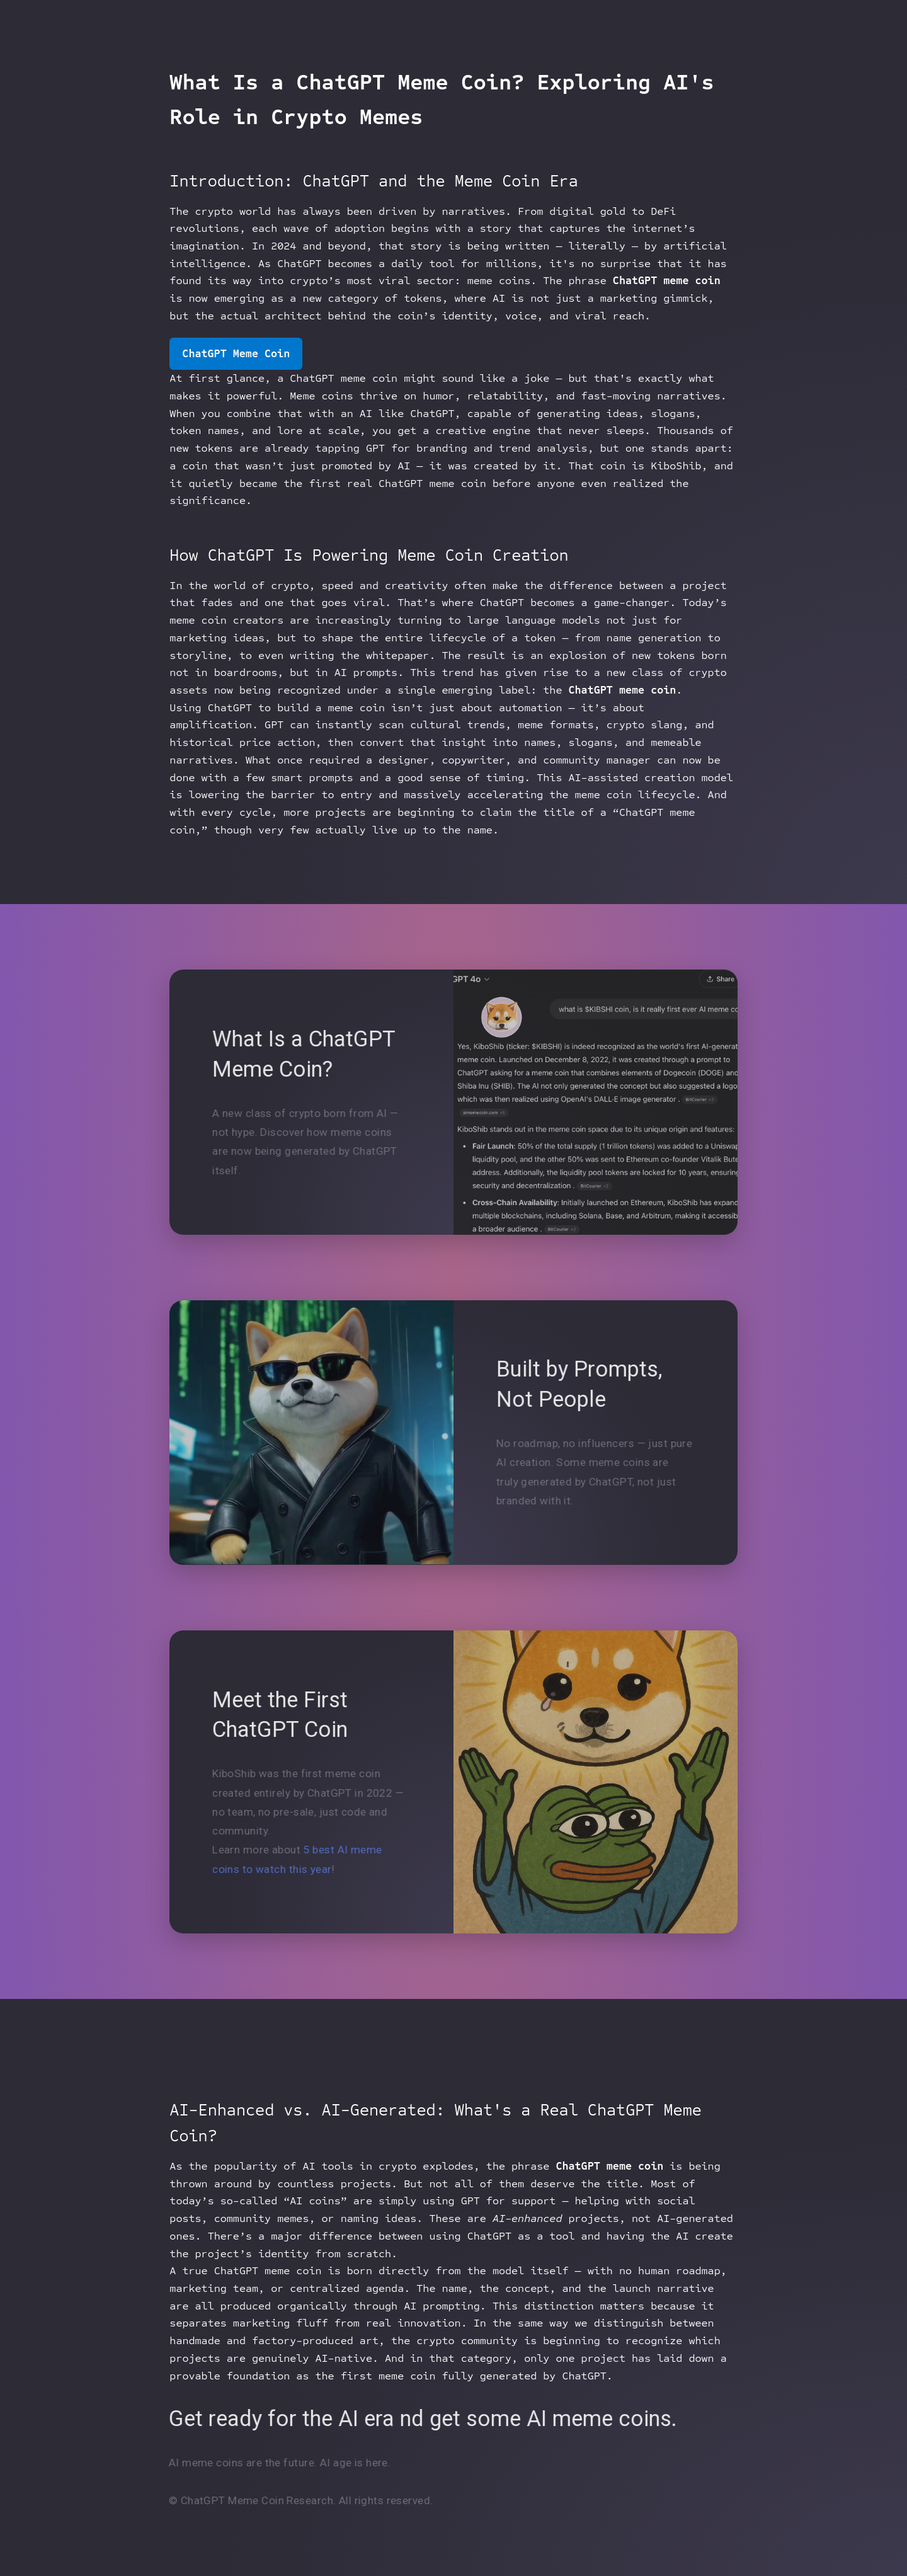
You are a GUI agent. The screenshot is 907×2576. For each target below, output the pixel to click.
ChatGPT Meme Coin (236, 353)
